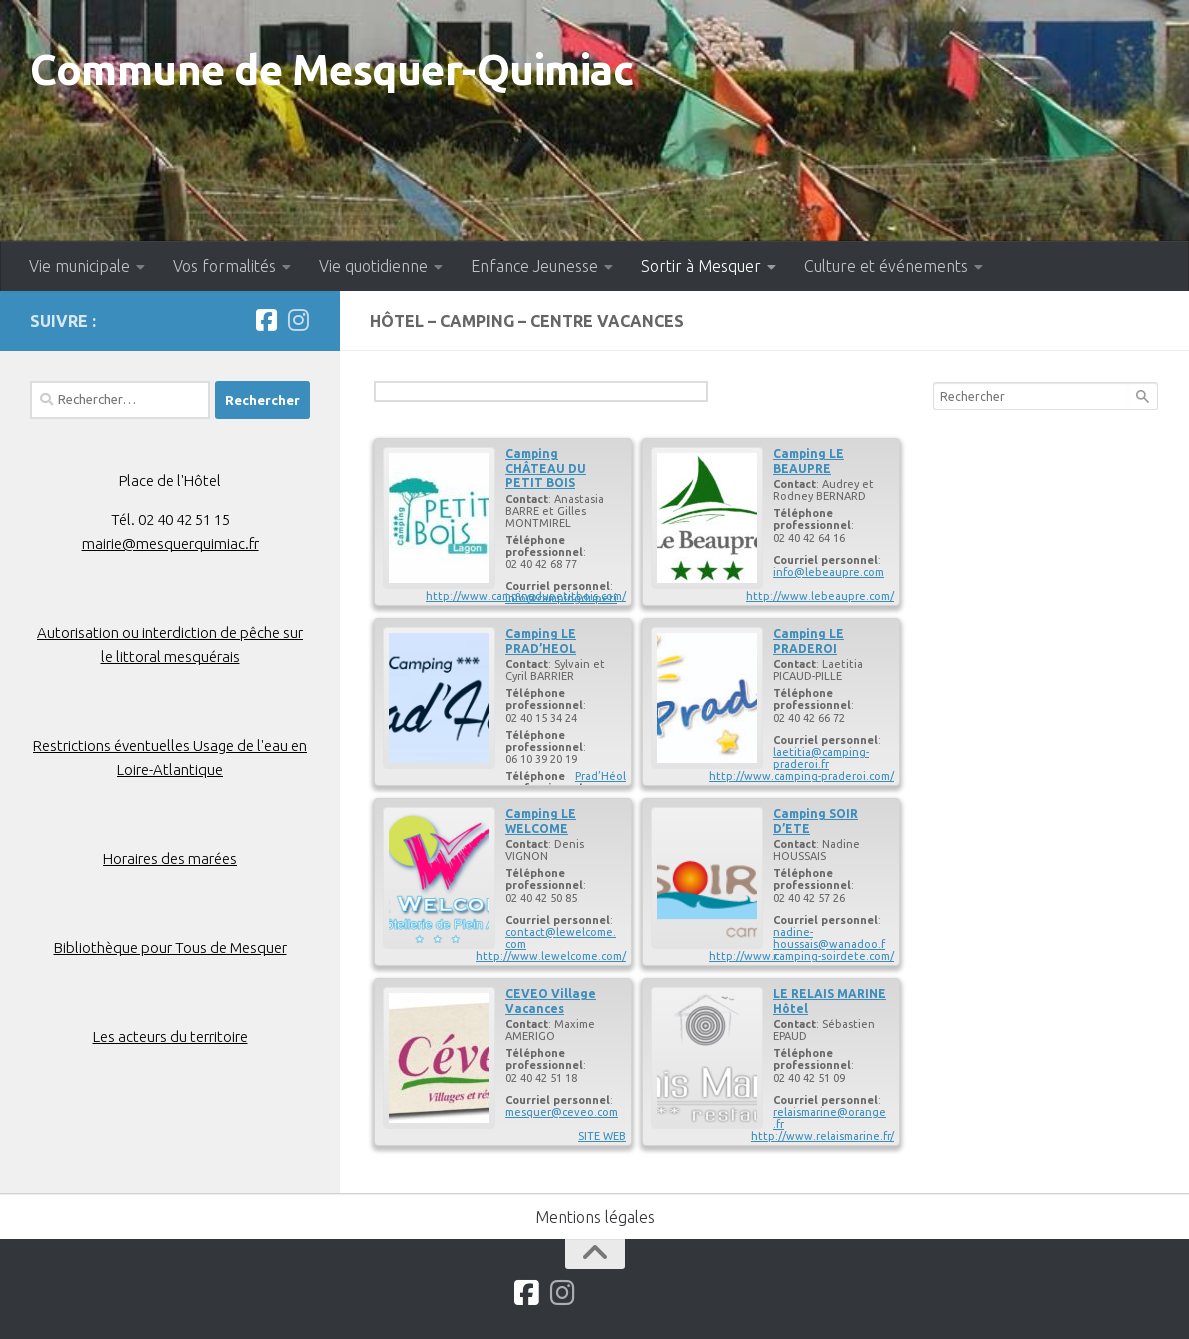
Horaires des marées (170, 858)
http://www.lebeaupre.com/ (820, 596)
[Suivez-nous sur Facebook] (266, 320)
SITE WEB (602, 1136)
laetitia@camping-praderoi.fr (821, 758)
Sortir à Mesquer (701, 266)
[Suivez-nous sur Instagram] (298, 320)
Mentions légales (595, 1217)
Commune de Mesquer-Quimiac (331, 69)
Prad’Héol (600, 776)
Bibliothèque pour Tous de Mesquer (170, 947)
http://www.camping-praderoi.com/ (801, 776)
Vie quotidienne (373, 266)
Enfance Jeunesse (534, 266)
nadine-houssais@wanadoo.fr (829, 944)
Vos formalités (224, 266)
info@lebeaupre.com (828, 572)
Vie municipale (79, 266)
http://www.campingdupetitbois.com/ (526, 596)
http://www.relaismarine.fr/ (822, 1136)
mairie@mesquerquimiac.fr (170, 543)
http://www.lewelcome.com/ (551, 956)
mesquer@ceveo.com (561, 1112)
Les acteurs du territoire (170, 1036)
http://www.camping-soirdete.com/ (801, 956)
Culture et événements (886, 266)
